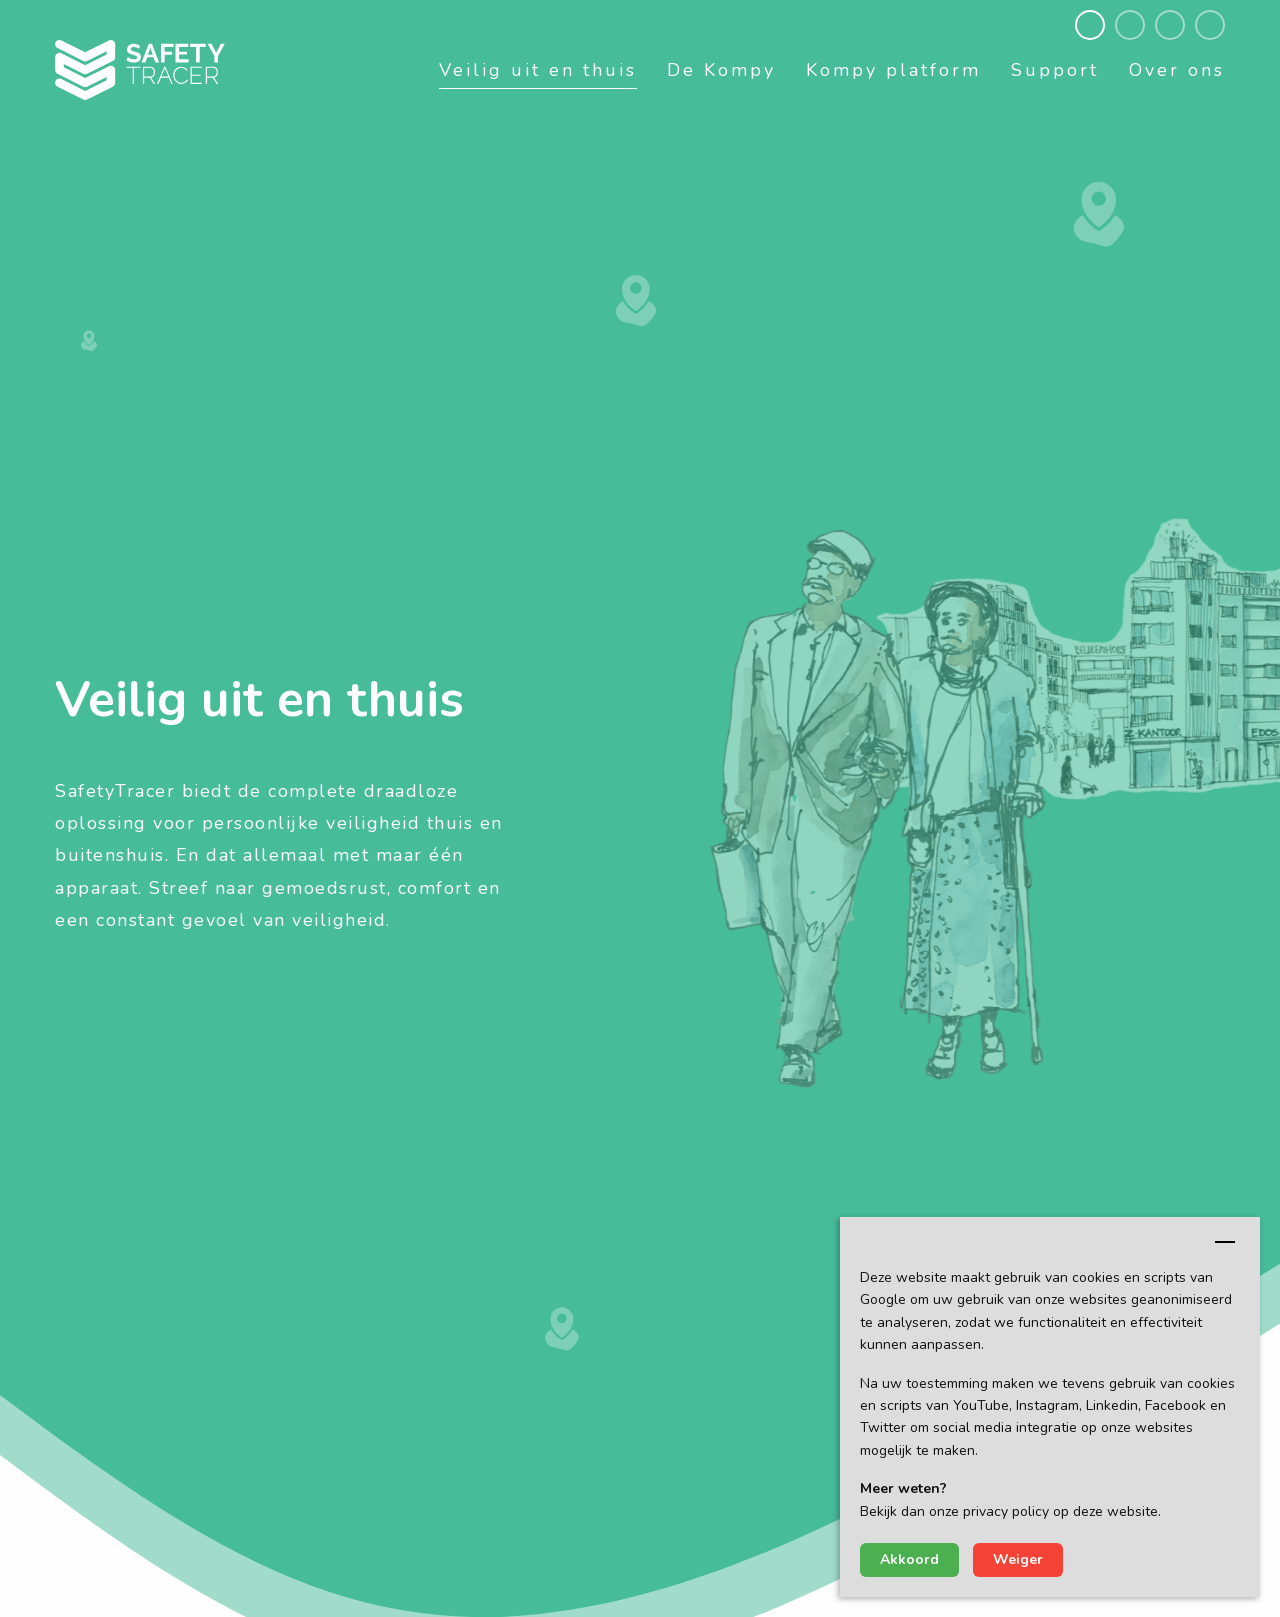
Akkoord (909, 1559)
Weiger (1018, 1559)
